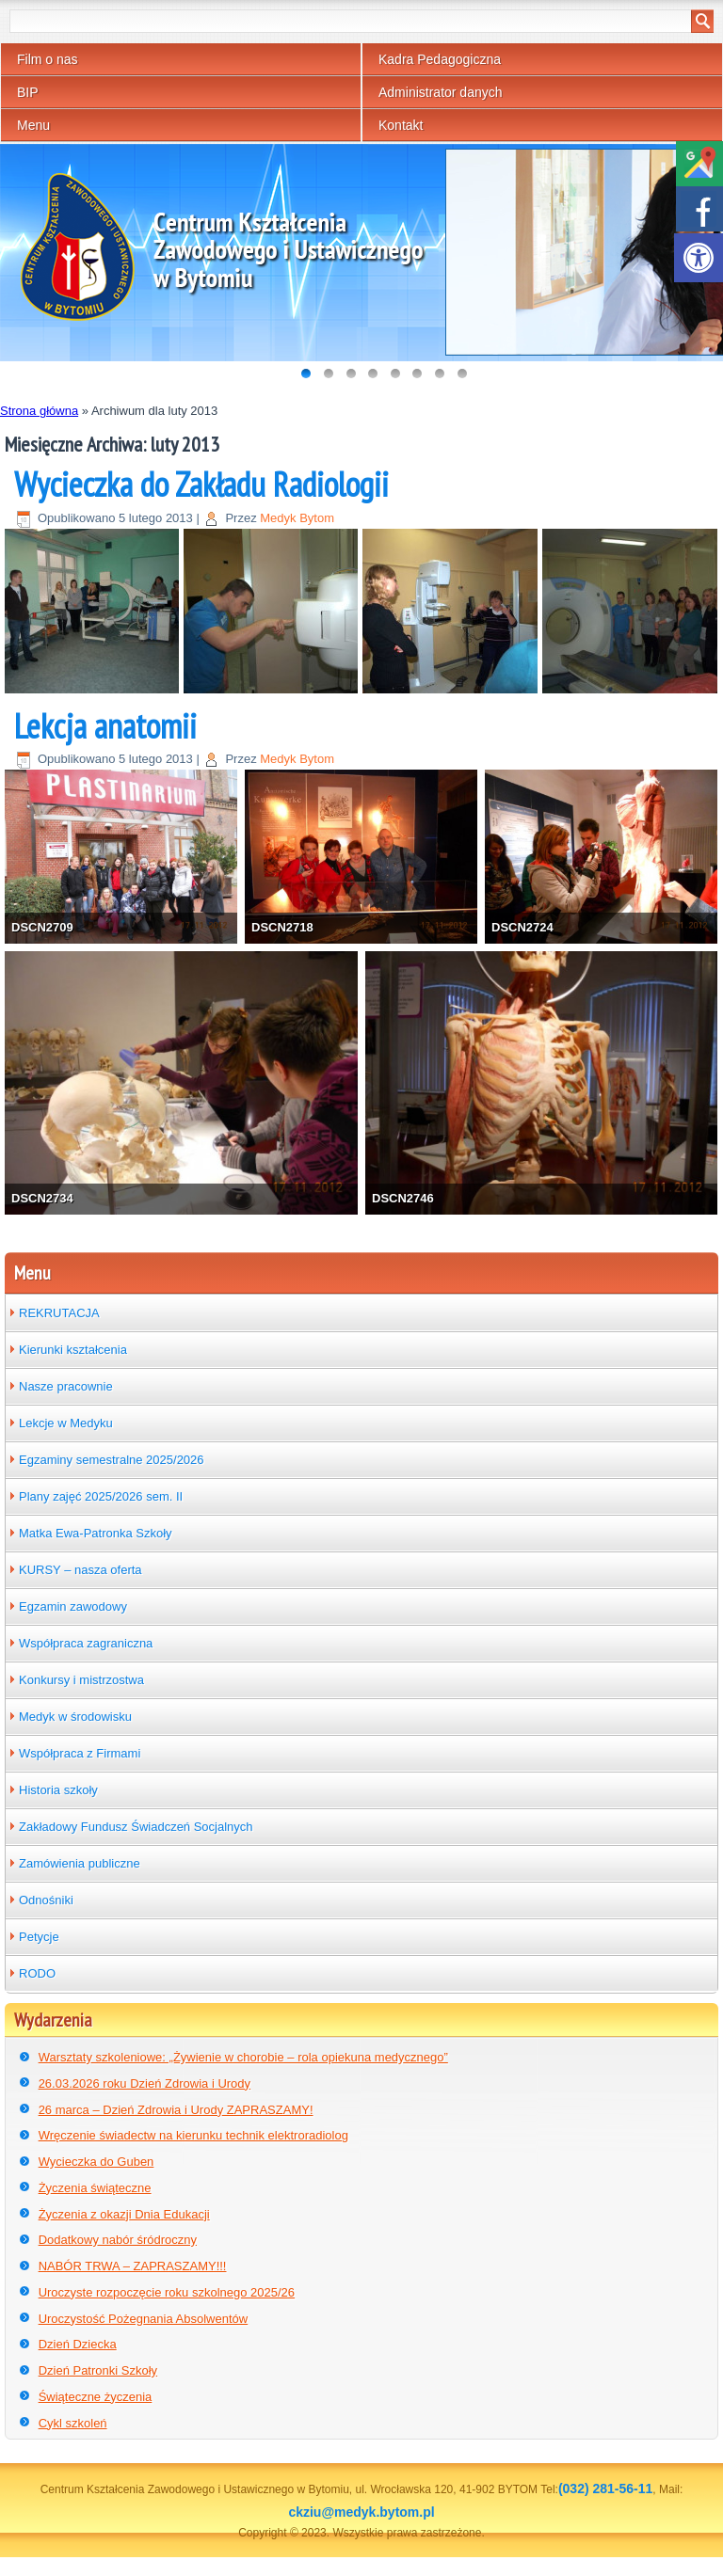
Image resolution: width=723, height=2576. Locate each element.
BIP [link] (28, 92)
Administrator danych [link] (440, 92)
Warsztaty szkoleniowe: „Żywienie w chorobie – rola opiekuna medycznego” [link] (243, 2057)
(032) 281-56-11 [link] (605, 2488)
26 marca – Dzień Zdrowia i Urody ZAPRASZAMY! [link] (176, 2110)
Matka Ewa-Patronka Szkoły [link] (95, 1533)
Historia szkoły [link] (58, 1790)
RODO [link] (37, 1973)
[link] (698, 257)
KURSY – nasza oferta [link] (80, 1570)
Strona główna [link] (39, 411)
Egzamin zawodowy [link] (73, 1606)
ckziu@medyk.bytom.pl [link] (361, 2512)
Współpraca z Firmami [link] (79, 1753)
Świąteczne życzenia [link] (96, 2397)
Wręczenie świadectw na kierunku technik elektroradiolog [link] (193, 2135)
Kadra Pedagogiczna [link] (439, 59)
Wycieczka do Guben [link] (96, 2162)
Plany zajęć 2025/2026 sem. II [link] (101, 1496)
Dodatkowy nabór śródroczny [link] (118, 2240)
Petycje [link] (39, 1937)
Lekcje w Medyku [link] (66, 1423)
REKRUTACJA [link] (59, 1313)
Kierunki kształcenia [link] (73, 1350)
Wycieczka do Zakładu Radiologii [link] (201, 484)
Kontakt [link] (400, 125)
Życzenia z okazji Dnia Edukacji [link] (124, 2214)
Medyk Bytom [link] (297, 518)
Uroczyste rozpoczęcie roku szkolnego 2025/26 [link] (167, 2292)
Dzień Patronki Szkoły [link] (98, 2370)
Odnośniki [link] (46, 1900)
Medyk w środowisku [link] (75, 1716)
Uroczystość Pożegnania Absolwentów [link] (144, 2319)
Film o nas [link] (47, 59)
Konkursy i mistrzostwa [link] (81, 1680)
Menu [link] (33, 125)
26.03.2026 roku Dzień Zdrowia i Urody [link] (144, 2083)
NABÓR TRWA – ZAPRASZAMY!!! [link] (133, 2266)
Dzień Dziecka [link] (78, 2344)
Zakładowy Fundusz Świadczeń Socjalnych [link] (136, 1827)
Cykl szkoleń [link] (73, 2423)
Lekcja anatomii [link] (105, 726)
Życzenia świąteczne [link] (95, 2188)
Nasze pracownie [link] (66, 1386)
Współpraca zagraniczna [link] (86, 1643)
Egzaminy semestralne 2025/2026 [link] (111, 1460)
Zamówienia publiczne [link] (79, 1863)
